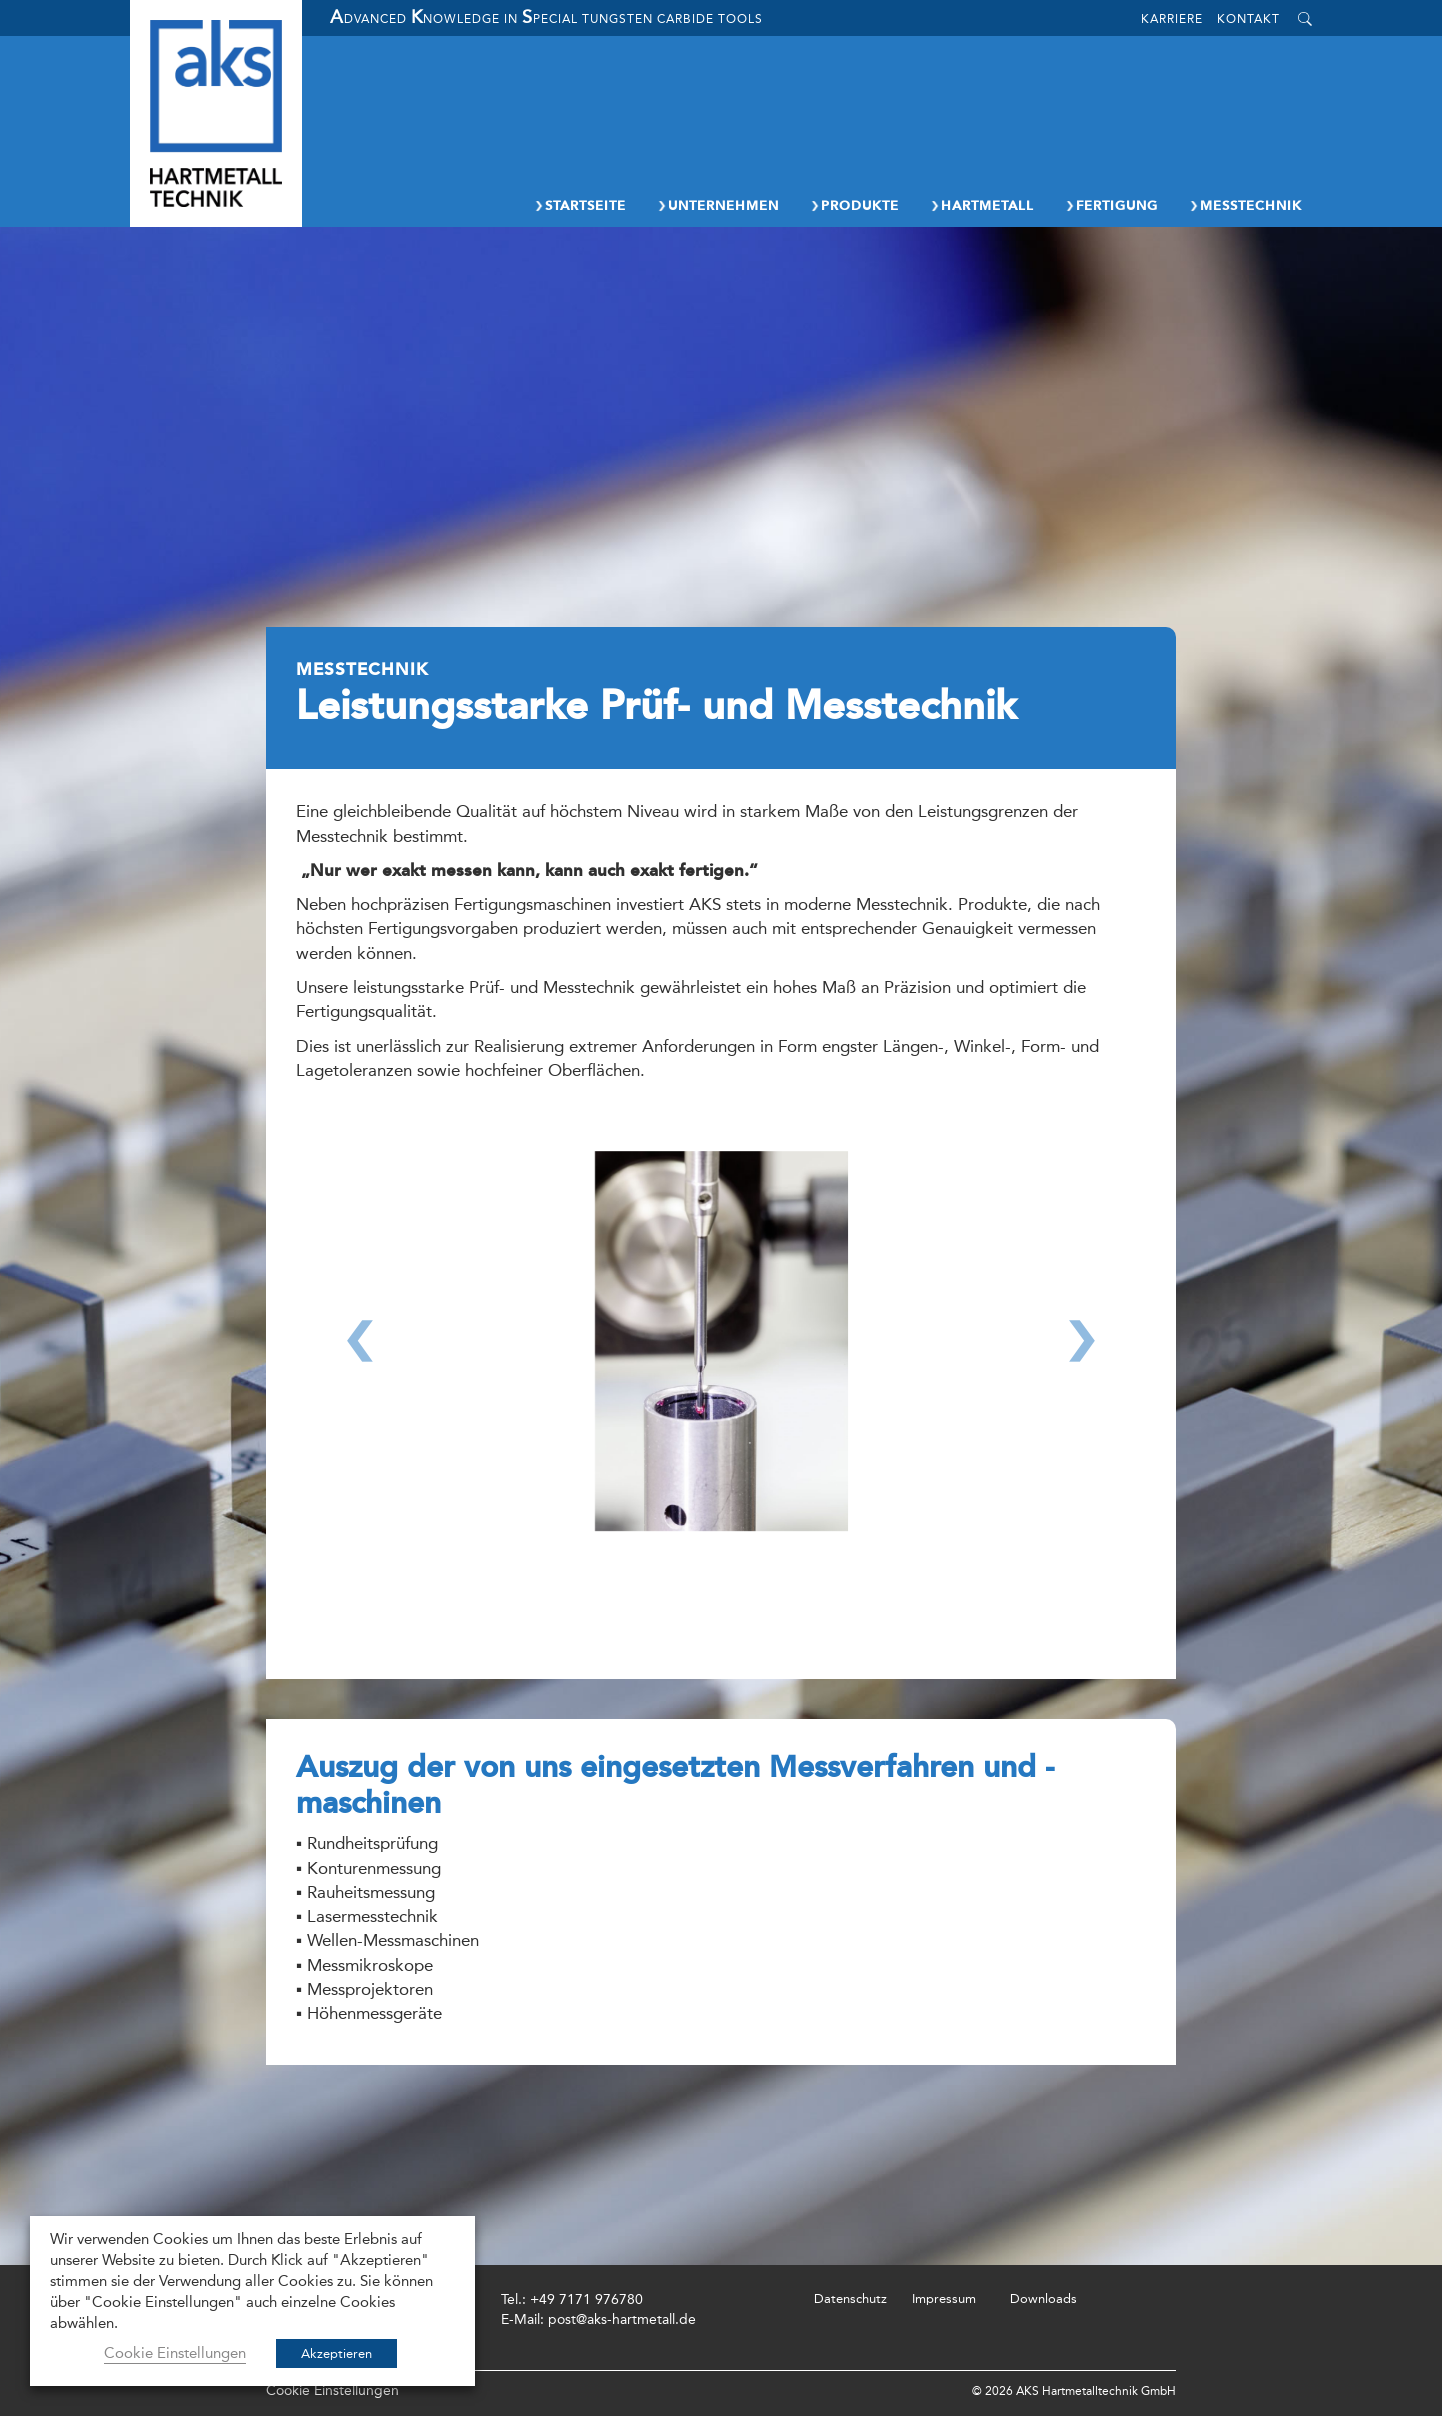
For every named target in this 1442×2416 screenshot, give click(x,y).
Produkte (854, 205)
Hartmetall (981, 205)
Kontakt (1248, 19)
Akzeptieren (336, 2353)
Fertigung (1111, 205)
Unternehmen (717, 205)
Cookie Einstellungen (332, 2390)
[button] (360, 1376)
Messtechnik (1245, 205)
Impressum (944, 2298)
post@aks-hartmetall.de (622, 2319)
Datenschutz (850, 2298)
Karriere (1172, 19)
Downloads (1043, 2298)
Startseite (579, 205)
